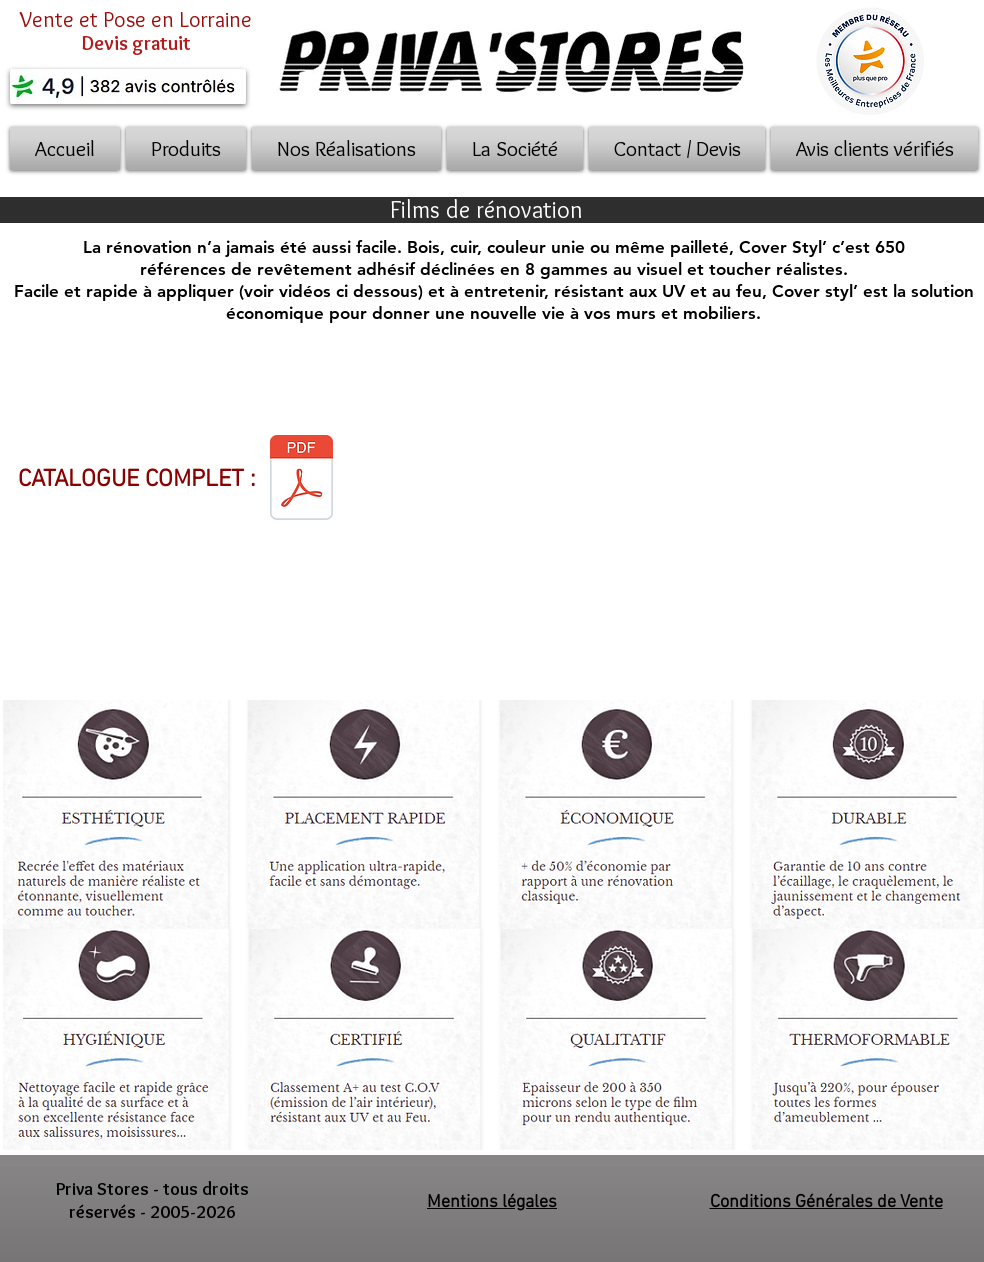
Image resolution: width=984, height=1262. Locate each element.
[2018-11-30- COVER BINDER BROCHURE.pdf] (301, 479)
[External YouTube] (685, 505)
